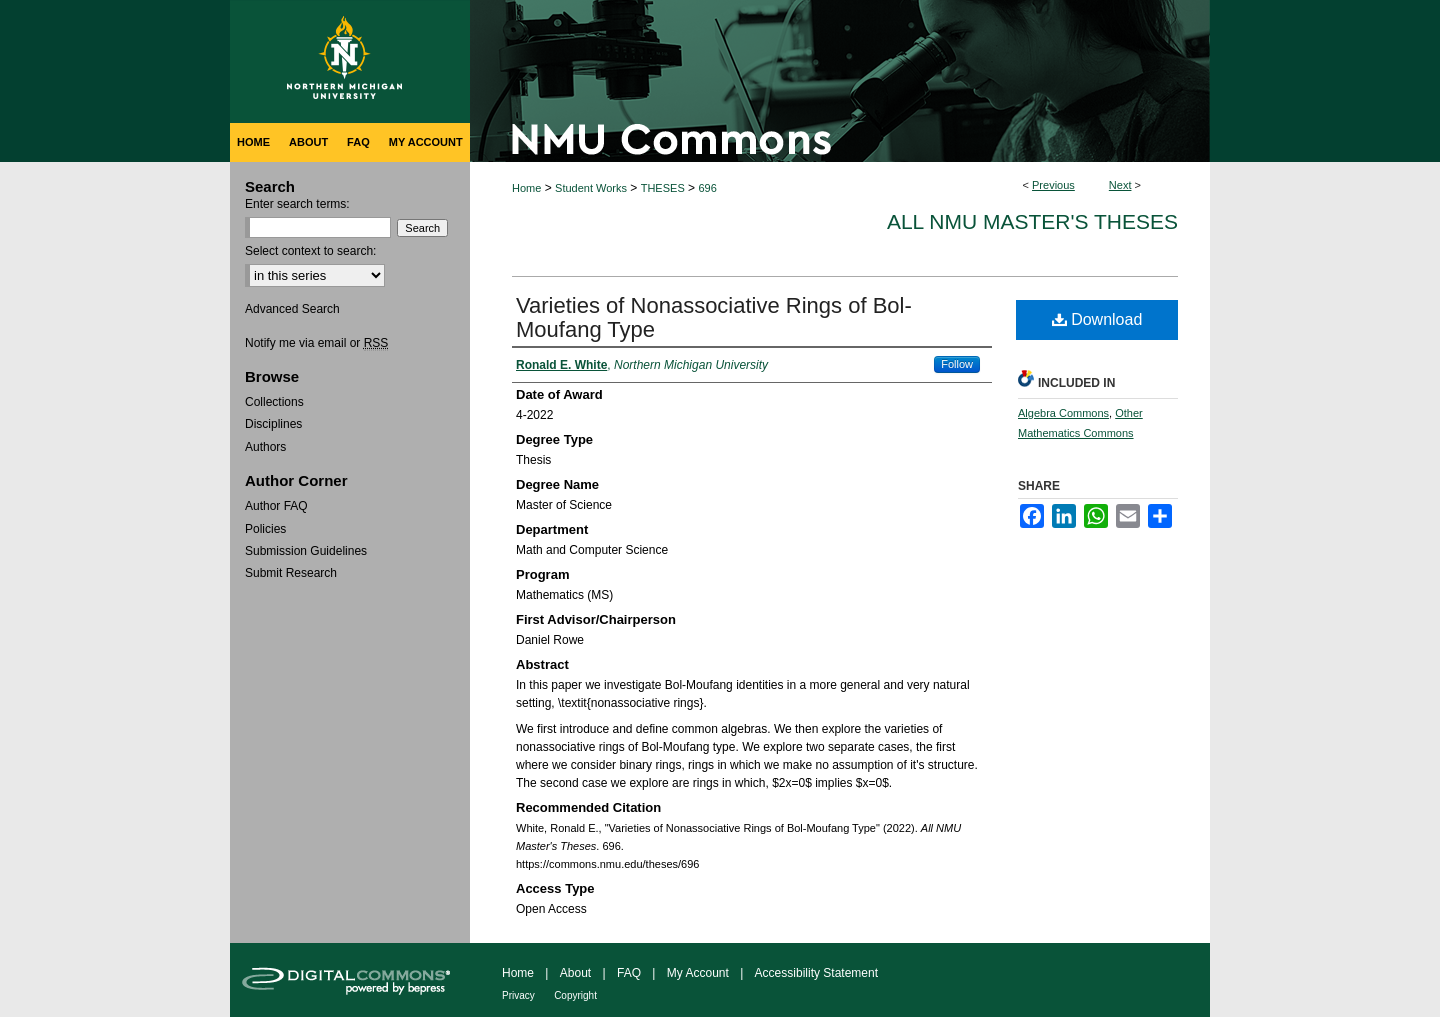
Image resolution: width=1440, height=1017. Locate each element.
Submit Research (291, 573)
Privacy (518, 995)
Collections (274, 402)
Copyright (575, 995)
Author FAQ (276, 506)
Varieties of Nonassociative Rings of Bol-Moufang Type (714, 317)
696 (707, 188)
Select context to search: (310, 251)
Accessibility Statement (816, 973)
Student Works (591, 188)
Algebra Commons (1063, 413)
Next (1120, 185)
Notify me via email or (316, 343)
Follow (957, 364)
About (575, 973)
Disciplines (273, 424)
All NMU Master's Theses (1032, 221)
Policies (265, 529)
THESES (663, 188)
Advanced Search (292, 309)
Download (1097, 319)
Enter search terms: (297, 204)
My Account (698, 973)
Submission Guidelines (306, 551)
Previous (1053, 185)
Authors (265, 447)
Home (526, 188)
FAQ (629, 973)
